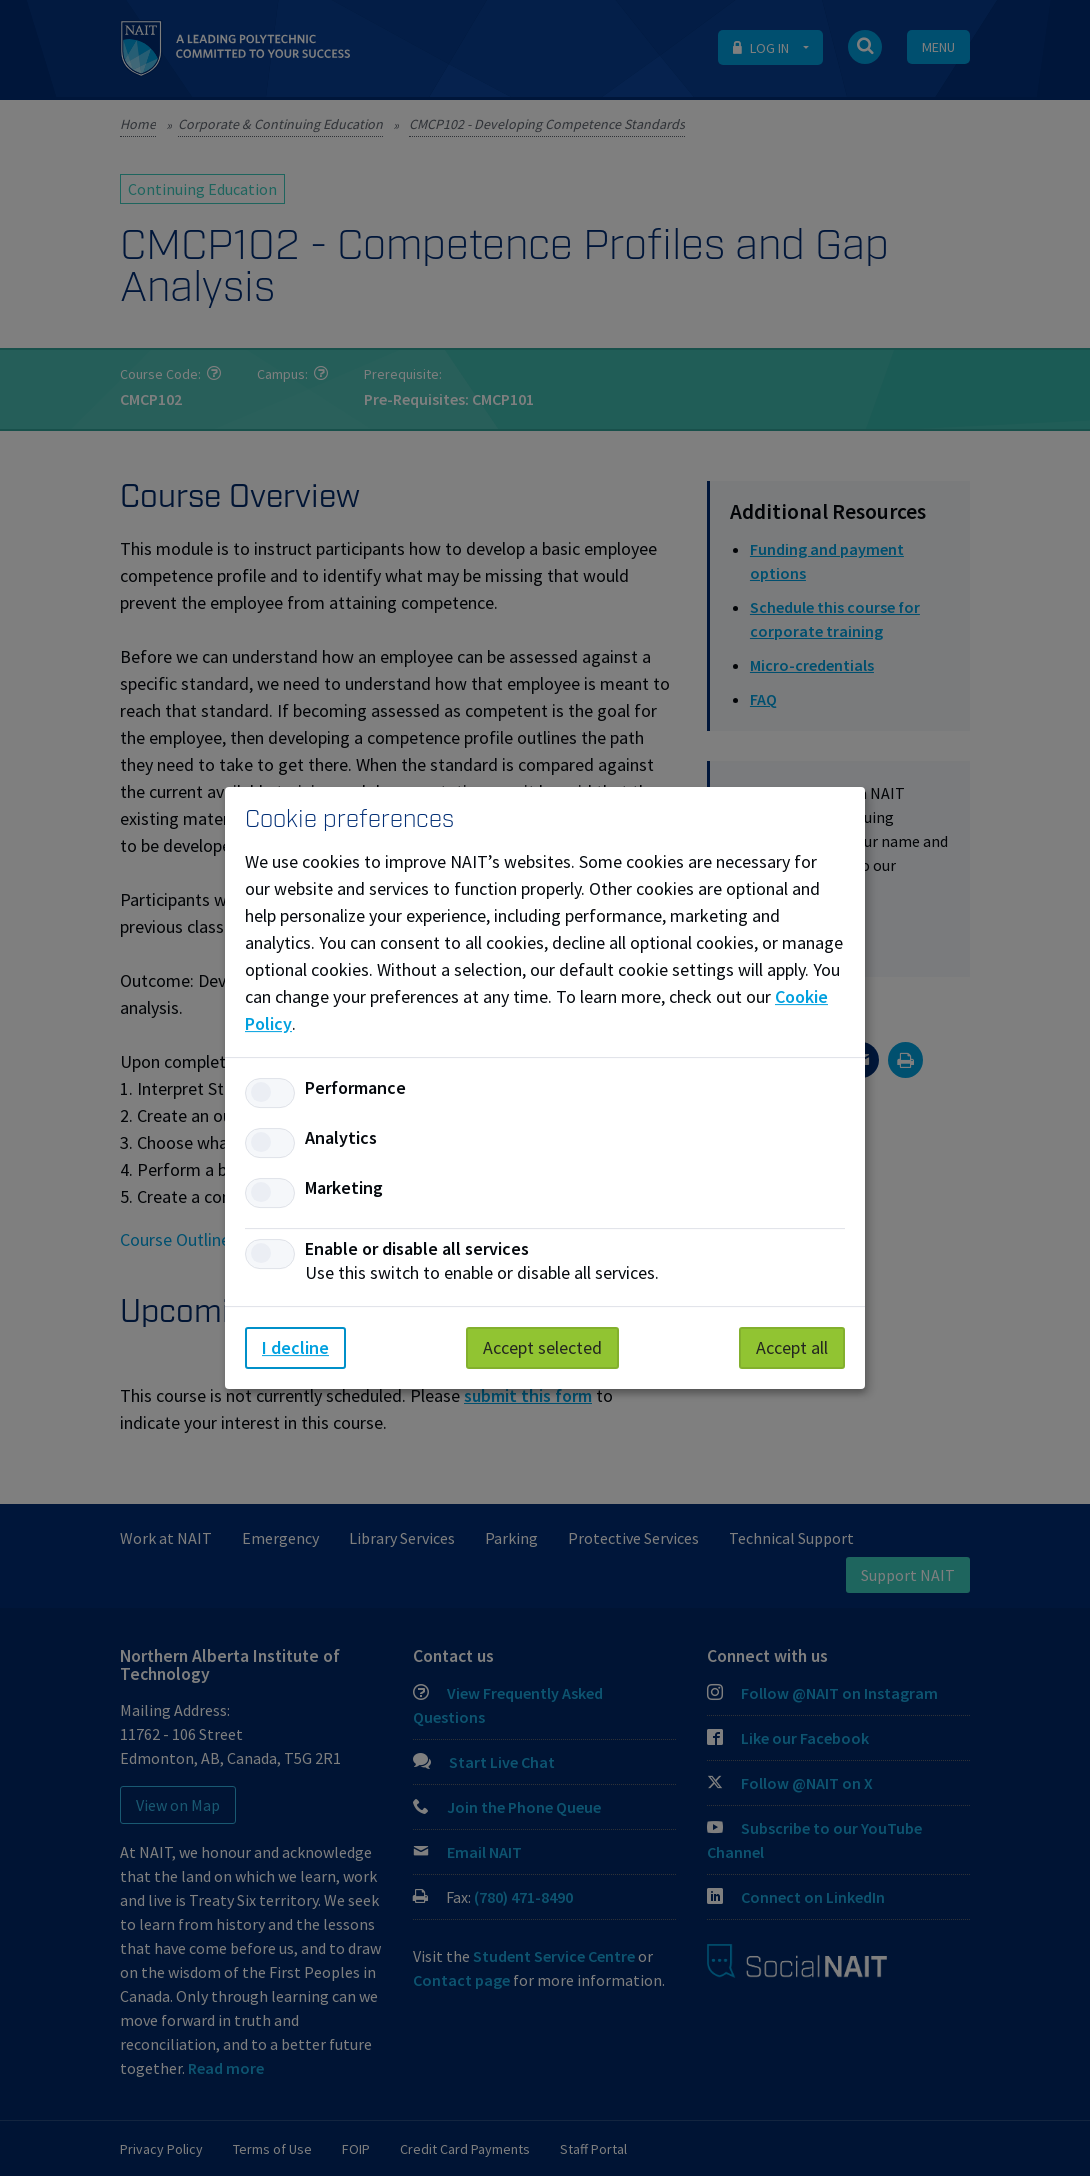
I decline (295, 1347)
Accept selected (542, 1347)
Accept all (792, 1347)
